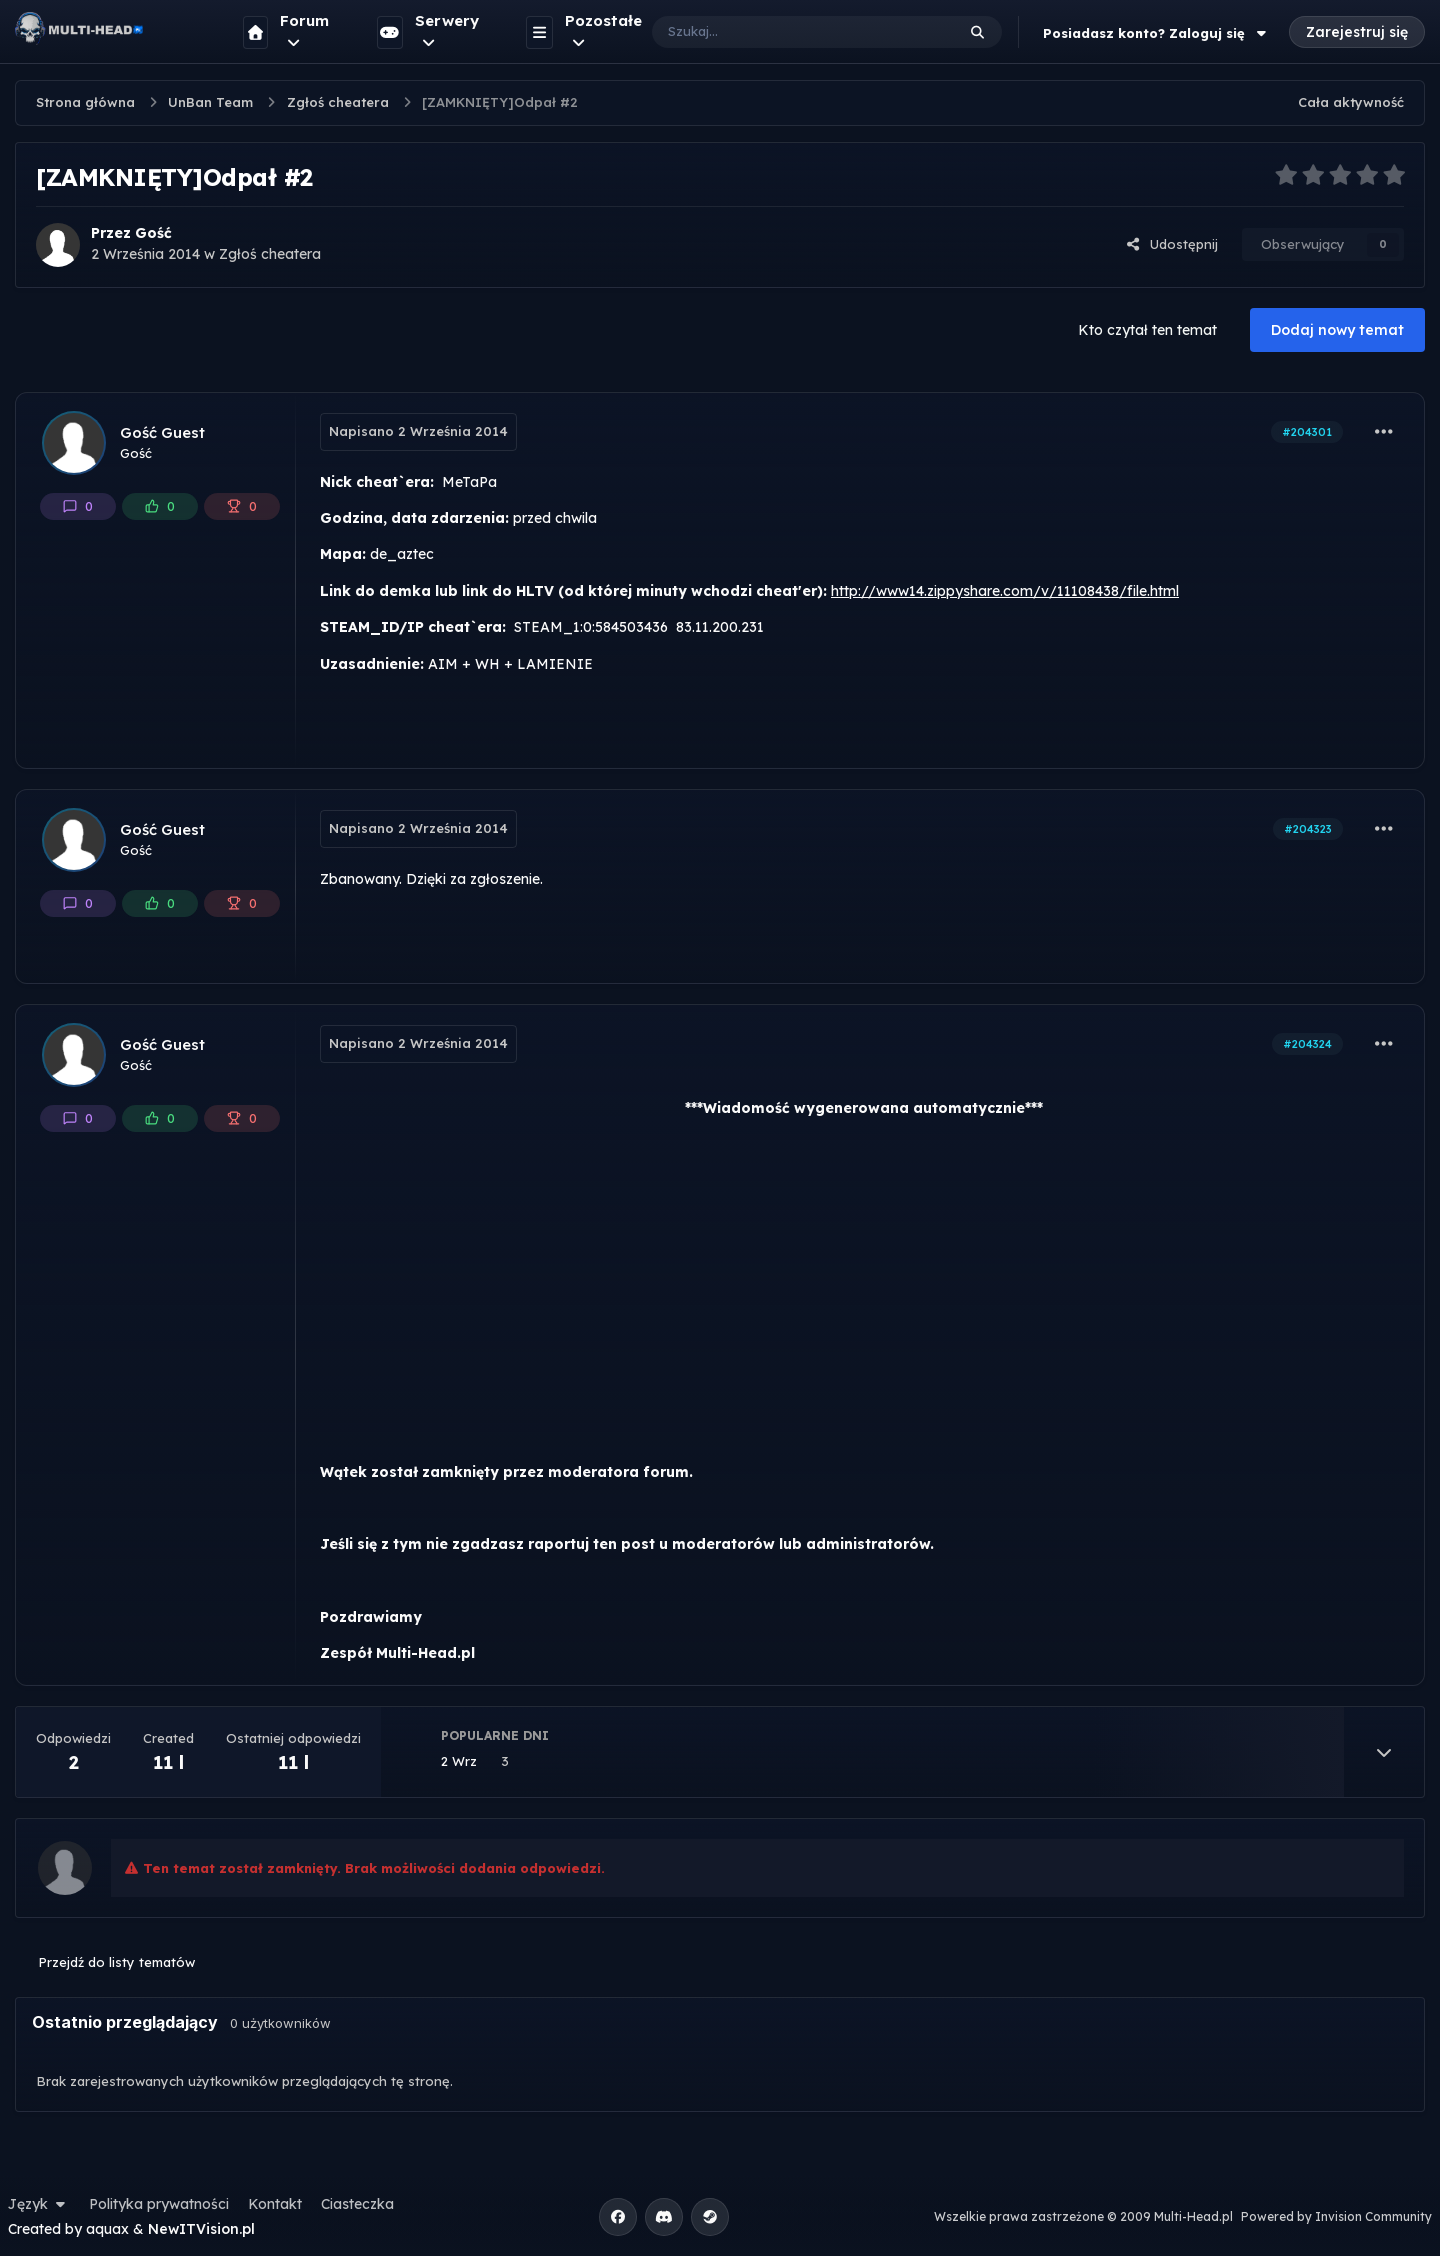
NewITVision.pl (201, 2229)
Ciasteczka (357, 2204)
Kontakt (275, 2204)
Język (39, 2204)
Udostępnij (1172, 244)
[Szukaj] (783, 32)
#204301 (1307, 432)
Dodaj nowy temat (1337, 330)
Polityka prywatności (159, 2204)
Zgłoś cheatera (270, 254)
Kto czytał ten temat (1147, 330)
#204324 (1307, 1044)
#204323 (1308, 829)
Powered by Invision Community (1336, 2216)
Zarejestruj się (1357, 32)
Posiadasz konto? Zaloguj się (1157, 33)
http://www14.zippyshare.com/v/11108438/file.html (1005, 591)
